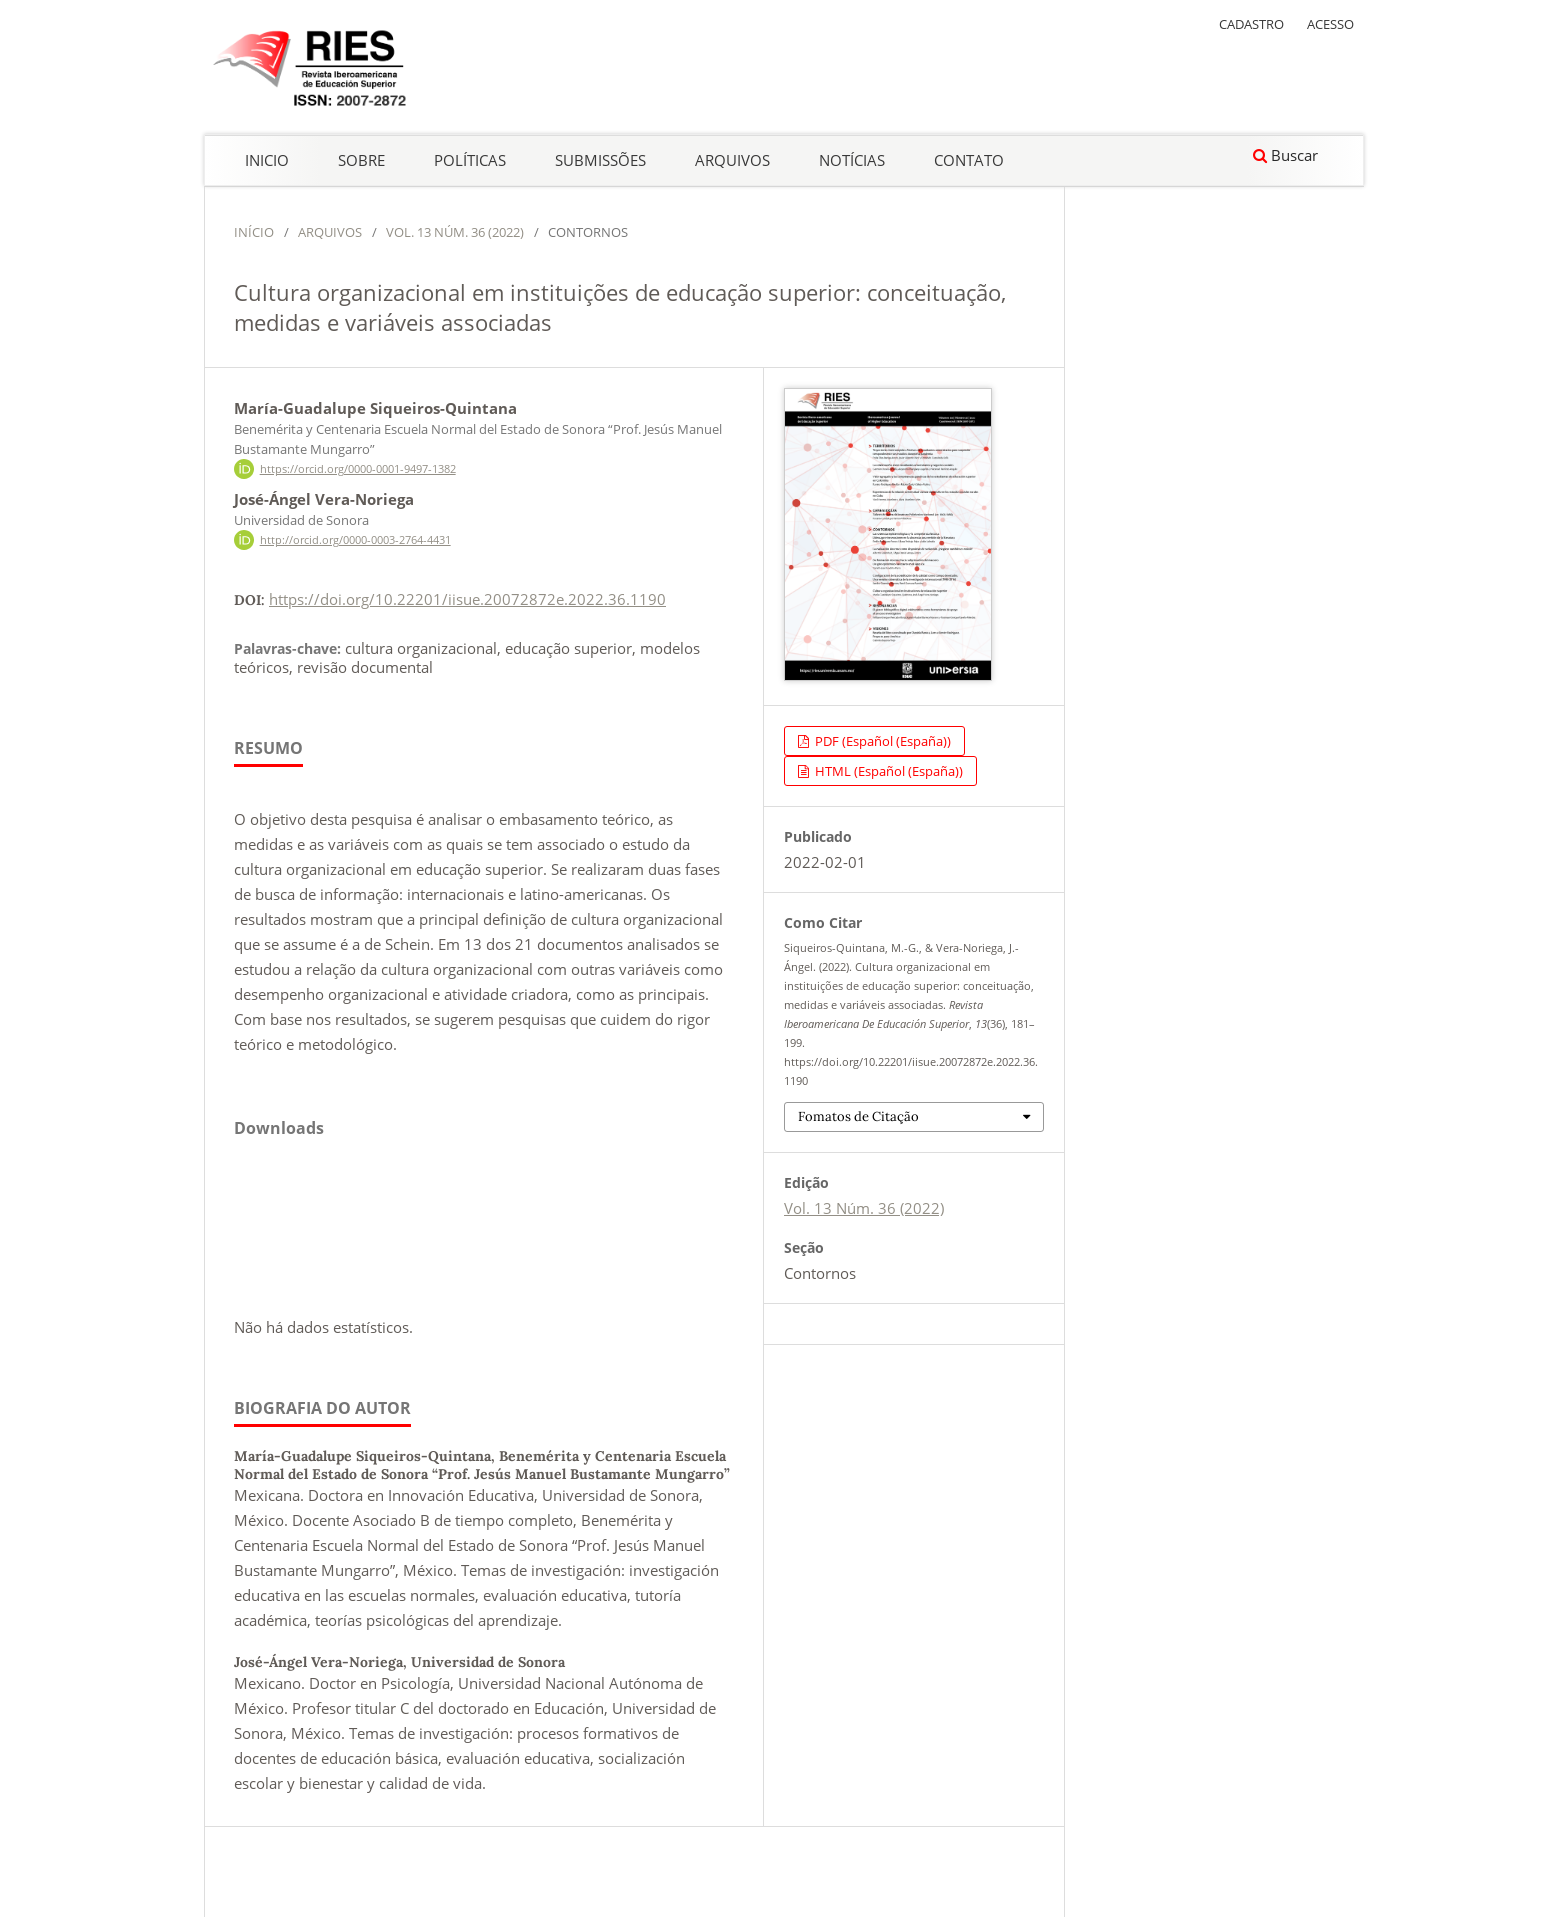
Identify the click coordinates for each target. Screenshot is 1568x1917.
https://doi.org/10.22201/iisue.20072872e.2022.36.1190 (467, 599)
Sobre (361, 160)
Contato (969, 160)
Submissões (600, 160)
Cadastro (1251, 24)
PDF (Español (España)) (881, 741)
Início (254, 232)
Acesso (1330, 24)
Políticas (470, 160)
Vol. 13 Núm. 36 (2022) (455, 232)
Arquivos (732, 160)
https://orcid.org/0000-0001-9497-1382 (358, 469)
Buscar (1285, 155)
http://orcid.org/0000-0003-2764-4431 (355, 540)
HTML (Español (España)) (887, 771)
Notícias (852, 160)
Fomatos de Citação (858, 1116)
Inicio (267, 160)
